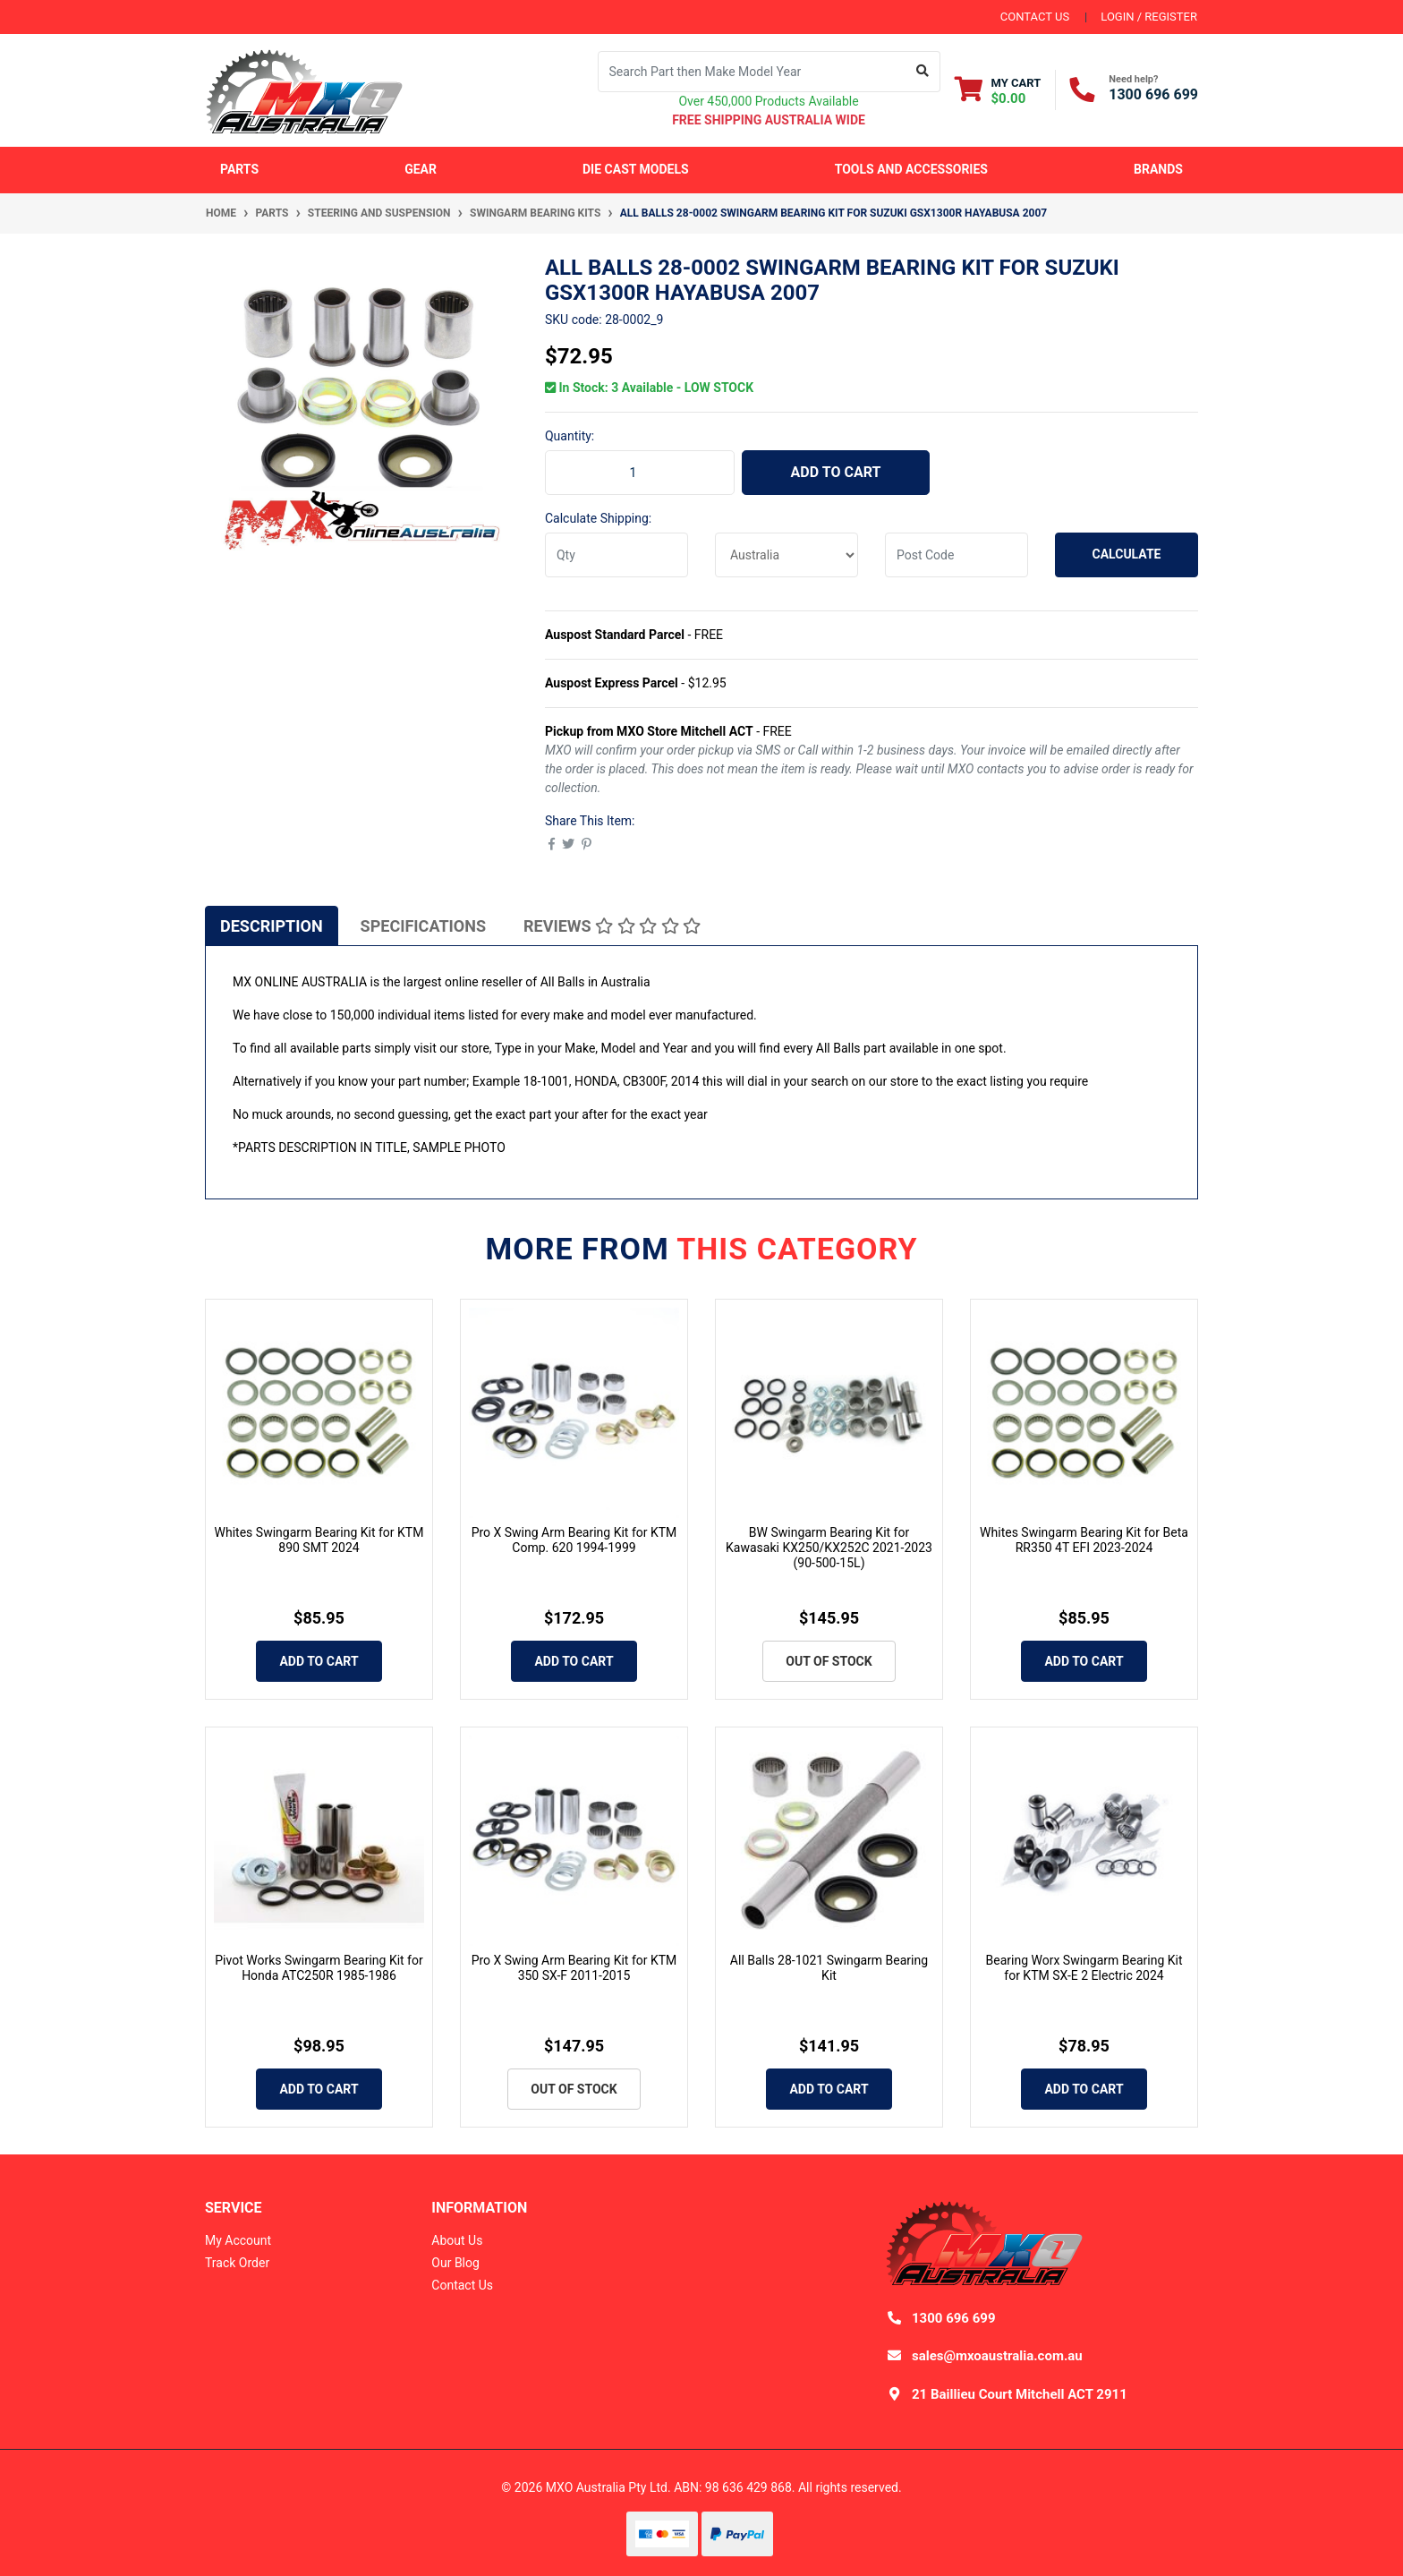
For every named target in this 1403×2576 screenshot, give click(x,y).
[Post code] (956, 555)
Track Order (237, 2263)
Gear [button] (420, 169)
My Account (238, 2240)
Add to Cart (836, 472)
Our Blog (455, 2263)
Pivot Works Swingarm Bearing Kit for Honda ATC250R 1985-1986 (318, 1968)
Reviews (612, 926)
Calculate (1127, 554)
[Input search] (752, 71)
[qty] (616, 555)
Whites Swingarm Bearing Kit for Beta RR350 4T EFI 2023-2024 (1084, 1540)
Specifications (423, 926)
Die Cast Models (635, 169)
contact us (1034, 16)
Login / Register (1149, 16)
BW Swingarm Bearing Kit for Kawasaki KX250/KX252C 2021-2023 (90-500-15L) (829, 1547)
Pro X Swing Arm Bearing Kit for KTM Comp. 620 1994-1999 (574, 1540)
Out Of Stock (829, 1661)
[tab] (271, 925)
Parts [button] (239, 169)
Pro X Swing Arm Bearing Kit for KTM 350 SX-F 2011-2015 (574, 1968)
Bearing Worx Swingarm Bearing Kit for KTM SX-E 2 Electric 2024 (1083, 1968)
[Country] (786, 555)
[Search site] (923, 71)
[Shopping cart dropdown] (998, 90)
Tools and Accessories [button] (911, 169)
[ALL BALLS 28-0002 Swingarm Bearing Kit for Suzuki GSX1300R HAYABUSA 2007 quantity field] (640, 472)
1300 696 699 (1153, 94)
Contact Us (462, 2285)
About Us (456, 2240)
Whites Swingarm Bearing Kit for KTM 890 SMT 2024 (319, 1540)
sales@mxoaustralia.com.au (997, 2356)
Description (271, 926)
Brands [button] (1158, 169)
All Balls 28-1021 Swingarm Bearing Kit (829, 1968)
